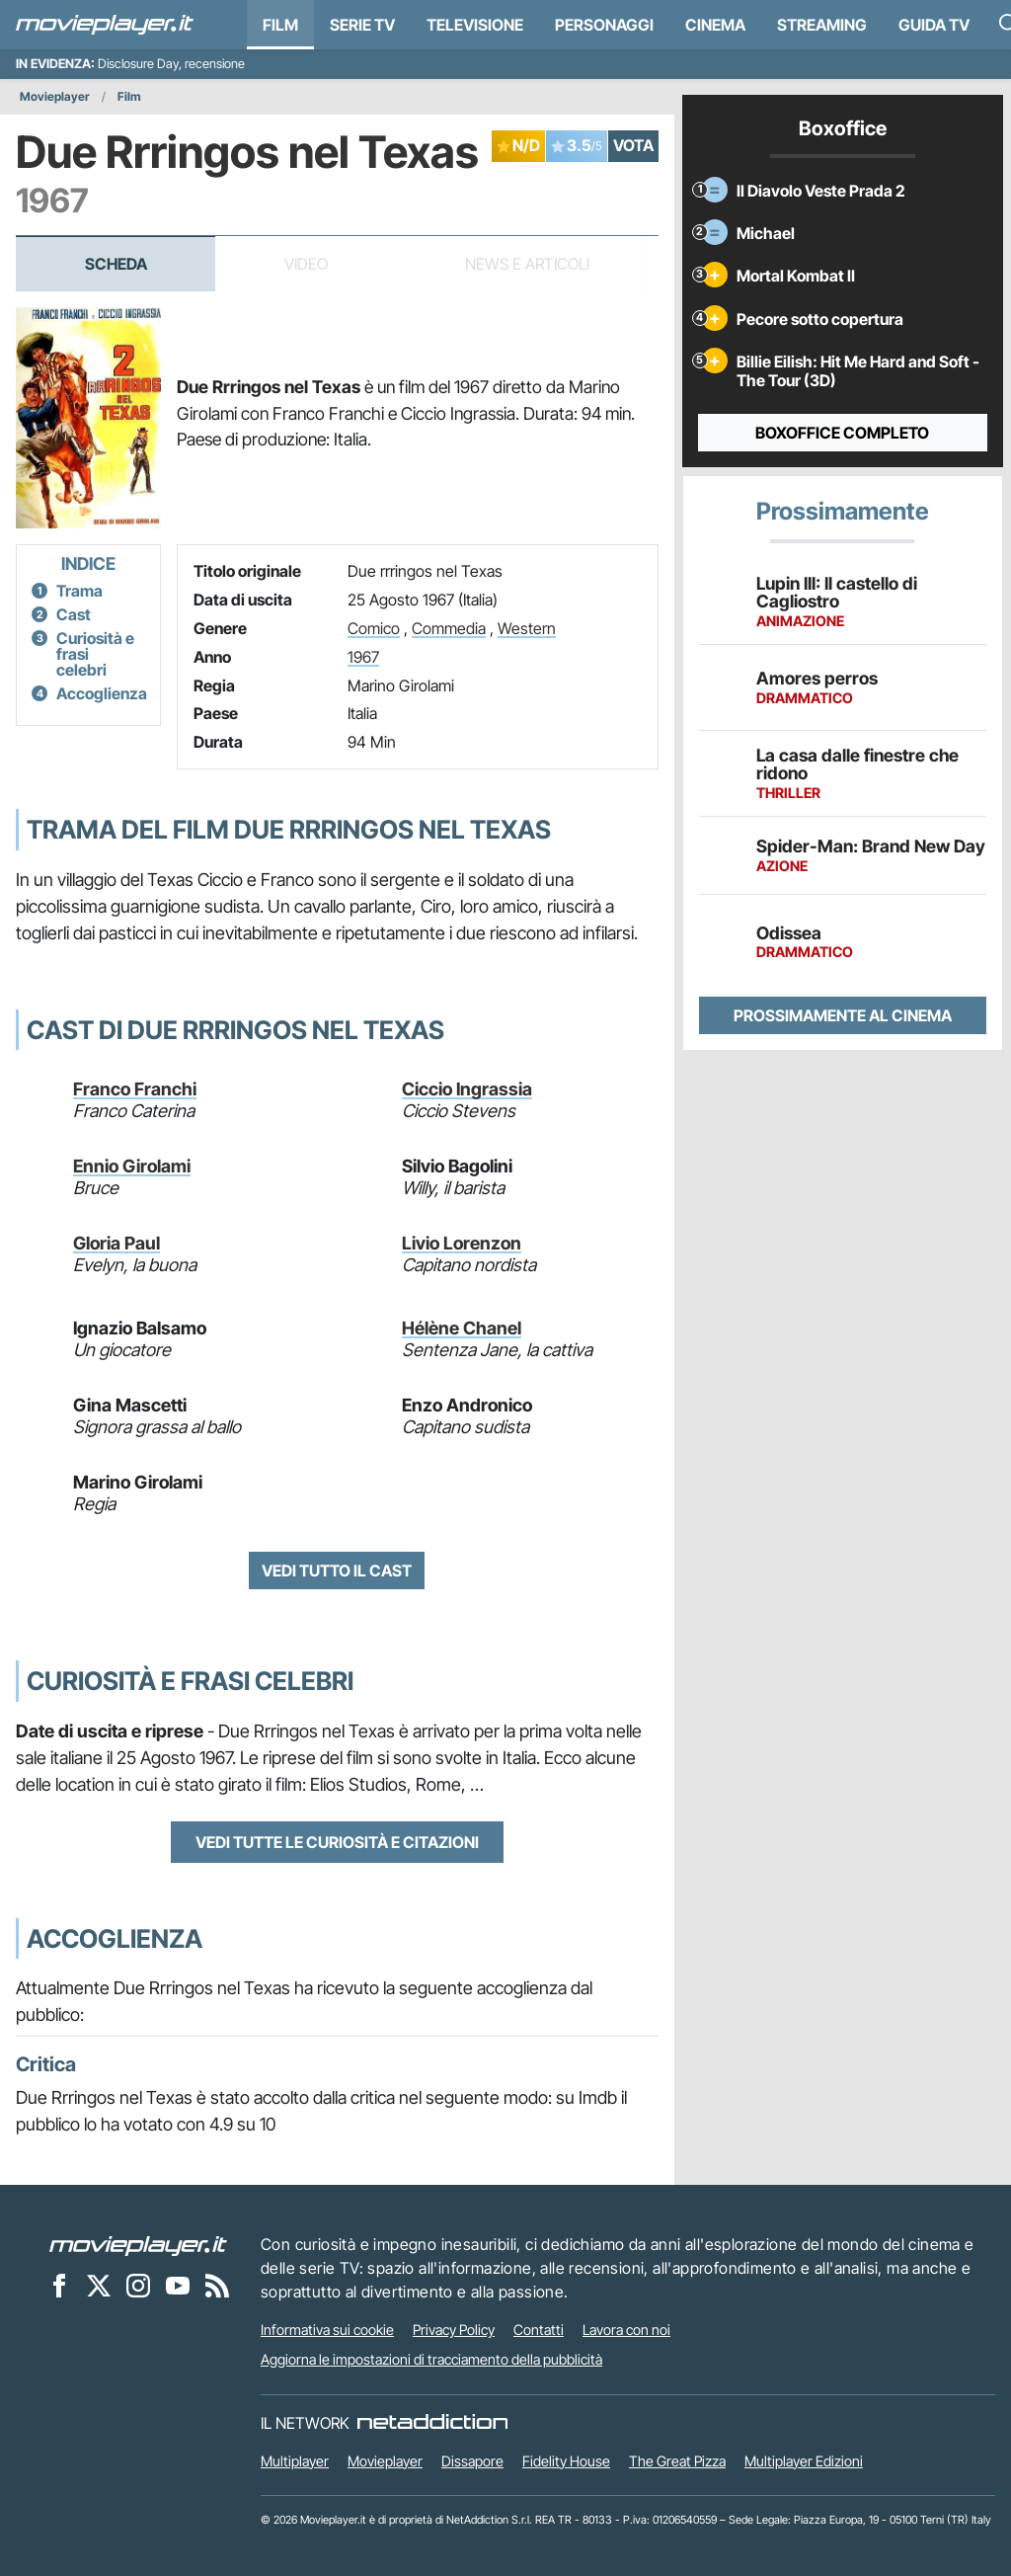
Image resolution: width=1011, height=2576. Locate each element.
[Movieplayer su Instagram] (138, 2284)
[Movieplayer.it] (104, 24)
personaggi (604, 25)
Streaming (822, 25)
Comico (374, 628)
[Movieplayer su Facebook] (59, 2284)
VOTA (633, 145)
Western (527, 628)
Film (280, 25)
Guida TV (934, 25)
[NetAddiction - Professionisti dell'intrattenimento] (432, 2423)
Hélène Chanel (461, 1328)
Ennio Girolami (132, 1166)
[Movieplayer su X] (98, 2284)
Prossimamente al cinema (843, 1015)
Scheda (116, 264)
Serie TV (362, 25)
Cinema (715, 25)
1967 (363, 657)
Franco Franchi (134, 1089)
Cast (73, 614)
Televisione (475, 25)
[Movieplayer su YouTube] (177, 2284)
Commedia (449, 628)
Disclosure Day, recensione (171, 63)
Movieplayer (55, 96)
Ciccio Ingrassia (467, 1089)
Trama (79, 591)
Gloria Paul (116, 1243)
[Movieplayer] (138, 2244)
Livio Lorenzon (461, 1243)
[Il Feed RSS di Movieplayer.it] (217, 2284)
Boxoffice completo (842, 433)
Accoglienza (101, 693)
